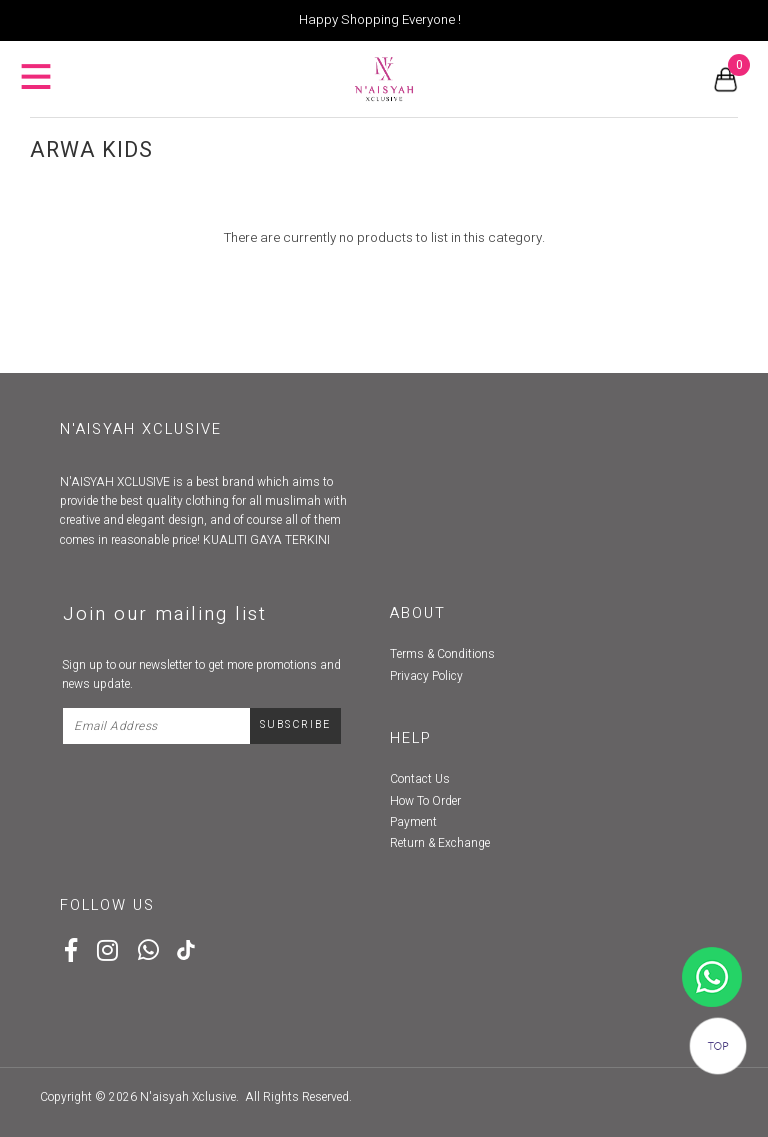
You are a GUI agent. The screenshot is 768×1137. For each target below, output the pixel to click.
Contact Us (420, 779)
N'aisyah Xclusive (188, 1097)
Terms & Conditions (442, 654)
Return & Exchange (440, 843)
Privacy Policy (426, 676)
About (418, 613)
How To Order (425, 801)
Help (411, 738)
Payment (413, 822)
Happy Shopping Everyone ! (380, 20)
